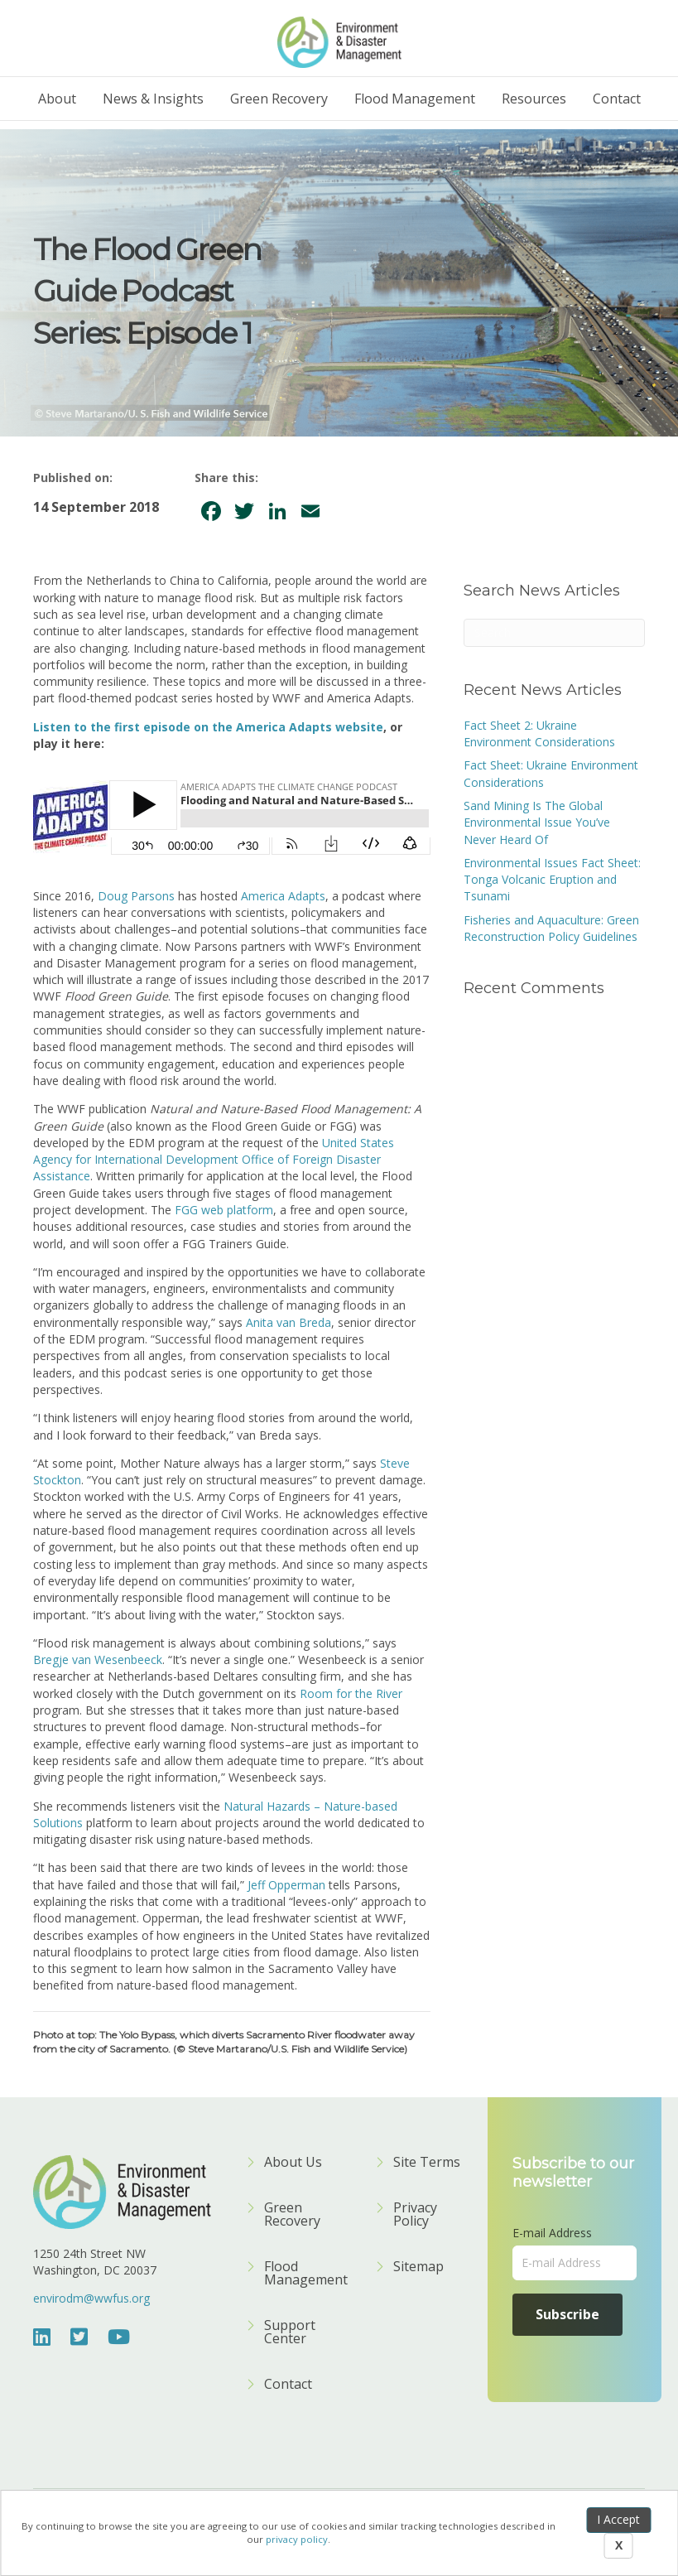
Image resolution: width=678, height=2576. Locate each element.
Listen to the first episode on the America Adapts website (208, 727)
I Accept (618, 2519)
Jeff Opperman (286, 1885)
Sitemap (418, 2267)
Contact (617, 98)
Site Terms (426, 2163)
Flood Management (414, 98)
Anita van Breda (288, 1322)
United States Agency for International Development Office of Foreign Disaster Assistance (213, 1159)
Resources (534, 98)
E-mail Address (552, 2233)
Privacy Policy (415, 2215)
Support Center (289, 2332)
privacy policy (297, 2539)
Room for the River (351, 1693)
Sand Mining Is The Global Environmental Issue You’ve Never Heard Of (537, 822)
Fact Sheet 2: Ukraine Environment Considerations (539, 733)
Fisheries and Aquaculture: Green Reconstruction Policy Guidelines (551, 928)
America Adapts (283, 896)
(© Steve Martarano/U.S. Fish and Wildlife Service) (290, 2049)
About (57, 98)
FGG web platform (224, 1210)
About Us (293, 2163)
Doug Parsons (136, 896)
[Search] (554, 633)
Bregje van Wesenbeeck (97, 1659)
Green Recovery (279, 98)
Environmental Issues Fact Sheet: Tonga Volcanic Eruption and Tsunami (552, 879)
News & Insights (153, 98)
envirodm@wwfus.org (91, 2298)
